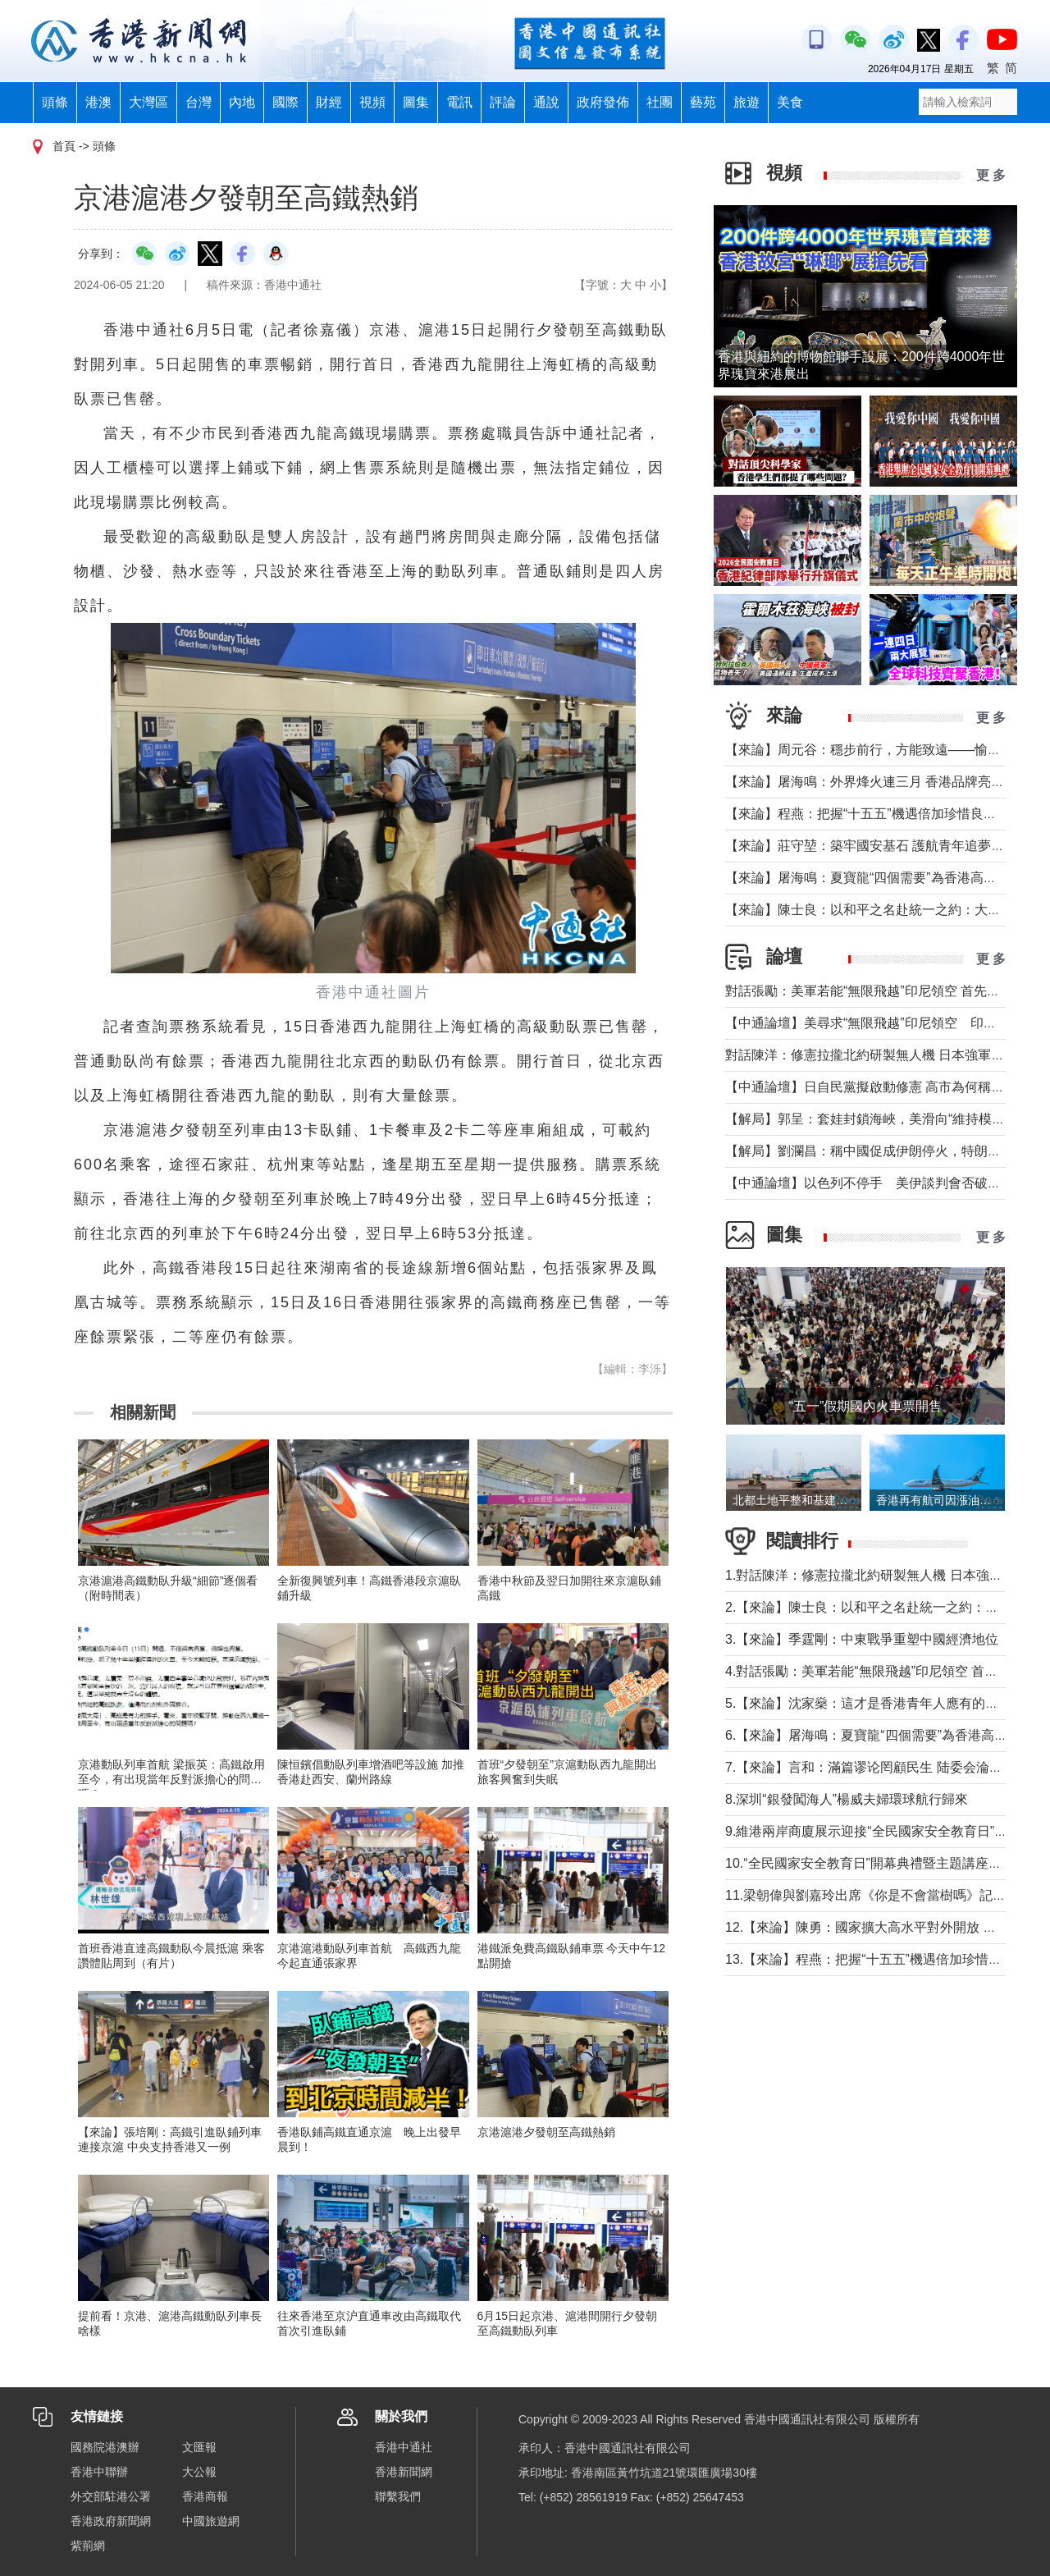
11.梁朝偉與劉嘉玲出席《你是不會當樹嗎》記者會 (872, 1895)
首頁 (63, 146)
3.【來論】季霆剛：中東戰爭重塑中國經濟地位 (861, 1639)
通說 (546, 102)
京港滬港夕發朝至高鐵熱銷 (546, 2132)
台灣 (198, 102)
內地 (242, 102)
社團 (659, 102)
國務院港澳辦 (105, 2447)
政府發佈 (603, 102)
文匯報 (199, 2447)
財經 (329, 102)
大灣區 (148, 102)
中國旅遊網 (211, 2521)
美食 (790, 102)
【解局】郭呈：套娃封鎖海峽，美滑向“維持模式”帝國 (880, 1119)
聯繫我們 (398, 2496)
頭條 (55, 102)
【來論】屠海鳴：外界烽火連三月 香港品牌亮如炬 (871, 782)
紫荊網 (88, 2545)
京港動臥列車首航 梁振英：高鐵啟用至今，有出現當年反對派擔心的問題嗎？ (171, 1779)
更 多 (991, 175)
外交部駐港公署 (111, 2496)
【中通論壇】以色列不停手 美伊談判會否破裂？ (869, 1183)
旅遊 (746, 102)
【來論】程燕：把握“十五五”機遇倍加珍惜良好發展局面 (887, 814)
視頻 (372, 102)
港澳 (98, 102)
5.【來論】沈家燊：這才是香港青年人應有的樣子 (868, 1703)
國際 (285, 102)
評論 (503, 102)
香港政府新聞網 (111, 2521)
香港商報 (205, 2496)
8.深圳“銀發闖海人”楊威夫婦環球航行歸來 (846, 1799)
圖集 (416, 102)
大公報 (199, 2471)
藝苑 (703, 102)
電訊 (459, 102)
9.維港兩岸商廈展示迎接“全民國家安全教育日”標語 (872, 1831)
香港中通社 (403, 2447)
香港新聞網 (403, 2471)
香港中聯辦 (99, 2471)
